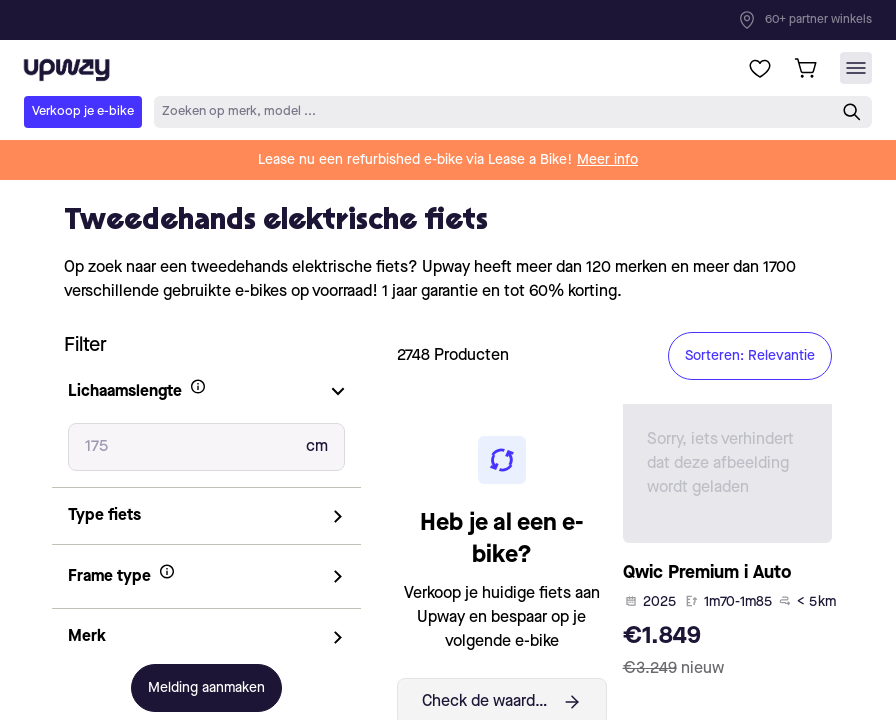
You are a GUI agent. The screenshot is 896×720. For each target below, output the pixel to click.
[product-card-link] (728, 546)
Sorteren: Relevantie (750, 356)
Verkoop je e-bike (83, 111)
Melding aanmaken (206, 688)
